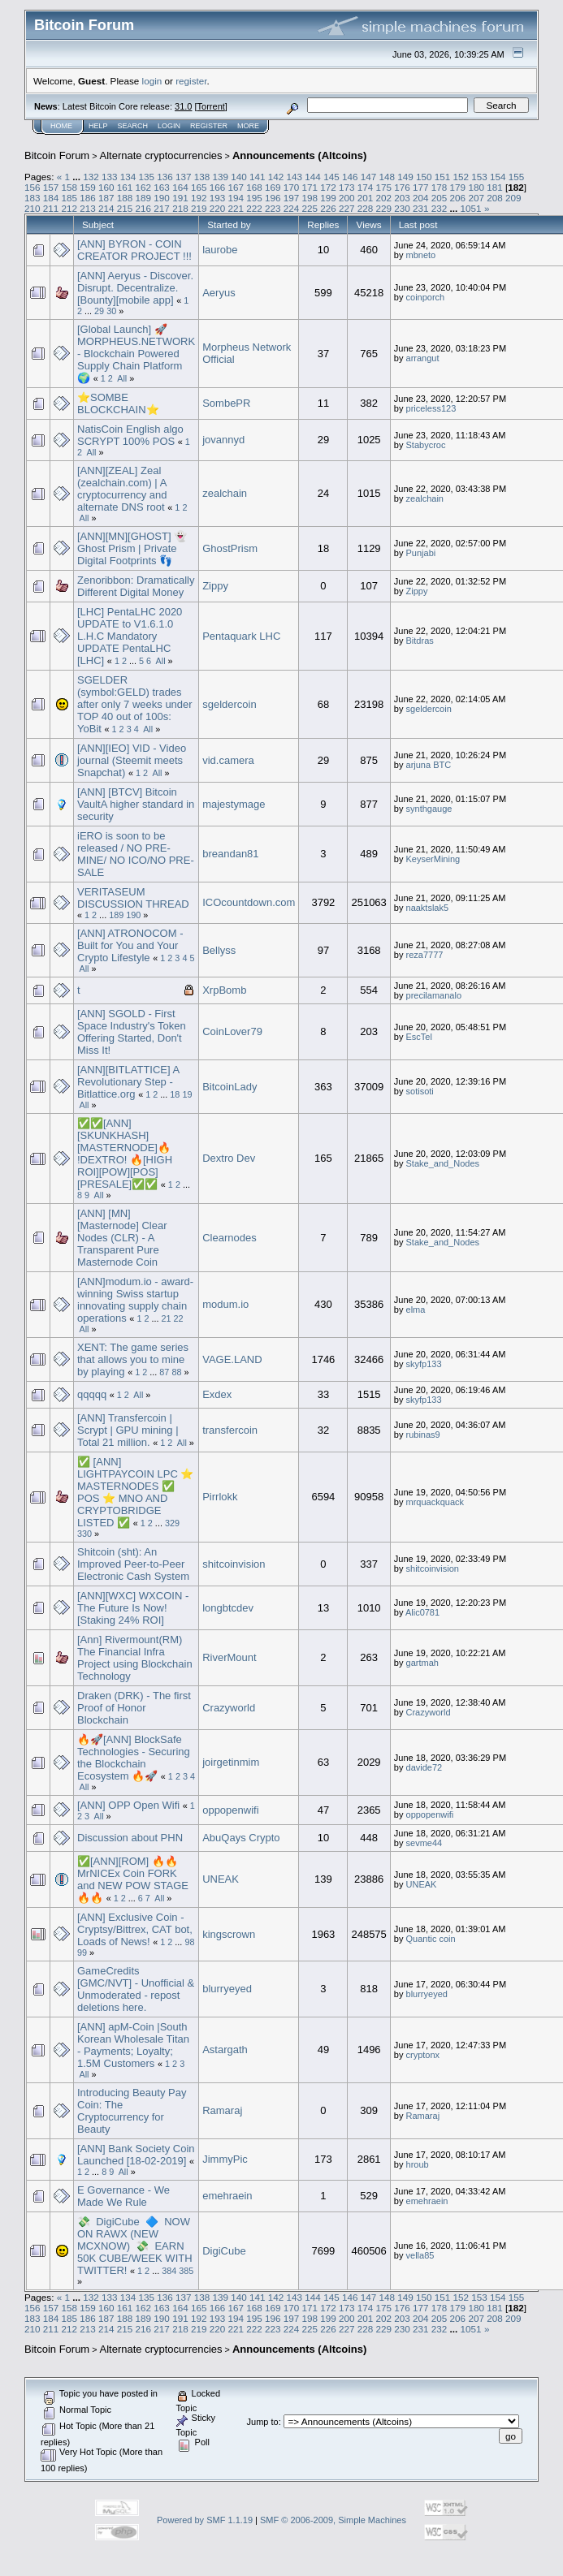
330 (84, 1533)
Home (61, 126)
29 (99, 311)
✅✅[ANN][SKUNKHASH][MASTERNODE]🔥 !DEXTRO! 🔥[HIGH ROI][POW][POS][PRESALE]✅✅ (124, 1153)
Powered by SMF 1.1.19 (205, 2520)
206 (458, 197)
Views (369, 224)
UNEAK (220, 1879)
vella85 (420, 2255)
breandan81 (230, 854)
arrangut (423, 358)
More (248, 126)
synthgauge (429, 808)
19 (187, 1094)
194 (235, 197)
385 (186, 2271)
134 (128, 176)
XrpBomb (224, 990)
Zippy (215, 586)
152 (461, 176)
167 (235, 187)
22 (179, 1318)
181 (495, 187)
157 (51, 187)
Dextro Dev (228, 1158)
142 (276, 176)
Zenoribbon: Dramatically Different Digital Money (136, 586)
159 (88, 187)
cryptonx (423, 2055)
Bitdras (420, 640)
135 (146, 176)
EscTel (419, 1037)
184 (51, 197)
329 (172, 1523)
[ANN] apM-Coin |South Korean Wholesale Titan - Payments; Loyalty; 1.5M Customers (133, 2045)
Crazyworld (228, 1708)
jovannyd (223, 440)
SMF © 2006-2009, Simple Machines (333, 2520)
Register (208, 126)
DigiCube (223, 2251)
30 (111, 311)
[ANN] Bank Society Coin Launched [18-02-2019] (136, 2154)
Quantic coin (431, 1939)
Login (169, 126)
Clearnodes (229, 1238)
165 (199, 187)
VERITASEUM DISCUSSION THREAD (133, 898)
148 (387, 176)
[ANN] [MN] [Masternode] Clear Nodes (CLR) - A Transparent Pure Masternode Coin (122, 1237)
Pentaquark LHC (241, 636)
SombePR (226, 403)
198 (309, 197)
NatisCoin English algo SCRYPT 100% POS (130, 435)
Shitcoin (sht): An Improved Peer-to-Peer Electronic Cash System (133, 1564)
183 (32, 197)
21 (166, 1318)
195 (254, 197)
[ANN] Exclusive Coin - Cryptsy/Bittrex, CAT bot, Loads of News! (135, 1929)
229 (384, 208)
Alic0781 (422, 1612)
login (152, 81)
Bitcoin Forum (56, 155)
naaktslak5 (427, 908)
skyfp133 (424, 1364)
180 (476, 187)
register (190, 81)
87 (164, 1372)
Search (133, 126)
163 (162, 187)
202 (384, 197)
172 (328, 187)
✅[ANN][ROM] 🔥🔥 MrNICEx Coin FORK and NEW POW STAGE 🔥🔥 (132, 1879)
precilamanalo (433, 995)
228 (365, 208)
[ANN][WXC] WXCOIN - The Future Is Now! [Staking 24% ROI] (132, 1608)
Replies (323, 224)
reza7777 (425, 955)
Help (98, 126)
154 (498, 176)
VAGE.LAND (232, 1359)
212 (70, 208)
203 (402, 197)
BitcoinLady (229, 1087)
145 (331, 176)
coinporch (425, 297)
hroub (417, 2164)
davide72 (424, 1767)
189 (144, 197)
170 (292, 187)
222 (254, 208)
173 (347, 187)
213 (88, 208)
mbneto (421, 255)
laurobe (219, 250)
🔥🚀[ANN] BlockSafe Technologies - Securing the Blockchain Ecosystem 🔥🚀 (133, 1757)
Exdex (217, 1394)
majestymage (233, 804)
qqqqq (91, 1394)
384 (169, 2271)
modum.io (225, 1304)
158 (70, 187)
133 (110, 176)
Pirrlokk (219, 1497)
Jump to (263, 2422)
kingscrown (228, 1934)
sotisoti (420, 1091)
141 (257, 176)
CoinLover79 (232, 1031)
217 (162, 208)
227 (347, 208)
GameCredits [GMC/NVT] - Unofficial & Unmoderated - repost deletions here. (135, 1989)
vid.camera (228, 760)
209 (513, 197)
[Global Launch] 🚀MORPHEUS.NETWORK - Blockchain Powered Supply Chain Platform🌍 (136, 353)
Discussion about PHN (130, 1838)
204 (421, 197)
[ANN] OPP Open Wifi (128, 1805)
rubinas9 (423, 1434)
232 (439, 208)
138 (202, 176)
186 (88, 197)
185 (70, 197)
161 (125, 187)
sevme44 (424, 1843)
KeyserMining (433, 859)
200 (347, 197)
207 (476, 197)
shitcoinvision (233, 1564)
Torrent (211, 106)
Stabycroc (426, 445)
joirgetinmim (230, 1762)
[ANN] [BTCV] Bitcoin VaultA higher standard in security (135, 804)
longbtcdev (227, 1608)
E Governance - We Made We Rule (123, 2196)
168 (254, 187)
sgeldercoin (229, 704)
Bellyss (219, 950)
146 (350, 176)
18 (175, 1094)
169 (273, 187)
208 (495, 197)
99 (82, 1952)
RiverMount (229, 1657)
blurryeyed (227, 1989)
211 (51, 208)
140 (239, 176)
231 (421, 208)
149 (405, 176)
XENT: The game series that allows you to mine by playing (132, 1359)
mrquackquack (435, 1502)
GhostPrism (230, 548)
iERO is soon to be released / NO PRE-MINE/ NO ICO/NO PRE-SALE (135, 854)
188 (125, 197)
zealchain (224, 493)
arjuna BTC (429, 765)
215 (125, 208)
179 (458, 187)
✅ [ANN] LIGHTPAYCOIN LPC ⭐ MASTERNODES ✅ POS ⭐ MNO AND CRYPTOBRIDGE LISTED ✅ (135, 1492)
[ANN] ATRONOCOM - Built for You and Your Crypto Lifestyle (130, 945)
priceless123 (431, 408)
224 (292, 208)
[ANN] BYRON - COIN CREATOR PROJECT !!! (134, 250)
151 (443, 176)
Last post (418, 224)
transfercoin (230, 1430)
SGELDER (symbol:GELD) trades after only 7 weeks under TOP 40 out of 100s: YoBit (135, 704)
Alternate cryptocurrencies (161, 155)
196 (273, 197)
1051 (471, 208)
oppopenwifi (230, 1810)
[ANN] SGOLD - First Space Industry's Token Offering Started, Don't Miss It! (131, 1032)
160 (106, 187)
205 (439, 197)
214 (106, 208)
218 (180, 208)
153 (479, 176)
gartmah (422, 1663)
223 (273, 208)
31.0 (183, 106)
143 (295, 176)
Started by (228, 224)
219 (199, 208)
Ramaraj (222, 2110)
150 (424, 176)
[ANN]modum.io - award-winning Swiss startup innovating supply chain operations (135, 1299)
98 (189, 1942)
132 (91, 176)
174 (365, 187)
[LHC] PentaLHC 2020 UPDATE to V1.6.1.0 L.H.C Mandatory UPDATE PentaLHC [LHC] (129, 636)
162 (144, 187)
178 (439, 187)
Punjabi (421, 553)
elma (416, 1309)
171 (309, 187)
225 (309, 208)
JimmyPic (225, 2159)
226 (328, 208)
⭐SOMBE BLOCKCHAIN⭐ (118, 403)
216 (144, 208)
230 (402, 208)
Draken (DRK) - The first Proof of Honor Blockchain (134, 1707)
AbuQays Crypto (240, 1838)
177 (421, 187)
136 (165, 176)
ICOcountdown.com (248, 902)
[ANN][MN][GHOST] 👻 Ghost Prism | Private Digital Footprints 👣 (132, 548)
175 (384, 187)
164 (180, 187)
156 (32, 187)
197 (292, 197)
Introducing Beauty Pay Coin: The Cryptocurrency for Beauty (131, 2110)
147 (369, 176)
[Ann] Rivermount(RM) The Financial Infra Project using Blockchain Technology (135, 1657)
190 (162, 197)
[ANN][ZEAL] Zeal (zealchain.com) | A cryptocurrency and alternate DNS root (122, 488)
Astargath (225, 2049)
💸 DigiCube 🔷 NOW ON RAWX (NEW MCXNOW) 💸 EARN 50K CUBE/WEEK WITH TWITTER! (135, 2246)
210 (32, 208)
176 (402, 187)
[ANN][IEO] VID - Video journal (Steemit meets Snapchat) (131, 760)
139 (221, 176)
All (122, 378)
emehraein (227, 2196)
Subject (98, 224)
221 (235, 208)
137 (183, 176)
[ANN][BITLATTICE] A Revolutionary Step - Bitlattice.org (128, 1082)
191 (180, 197)
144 (313, 176)
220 (218, 208)
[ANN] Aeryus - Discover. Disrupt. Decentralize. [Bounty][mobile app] (135, 288)
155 (517, 176)
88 (176, 1372)
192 (199, 197)
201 (365, 197)
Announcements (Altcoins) (299, 155)
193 (218, 197)
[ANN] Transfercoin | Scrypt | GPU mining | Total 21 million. (128, 1430)
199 (328, 197)
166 (218, 187)
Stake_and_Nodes (443, 1163)
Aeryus (218, 293)
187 (106, 197)
